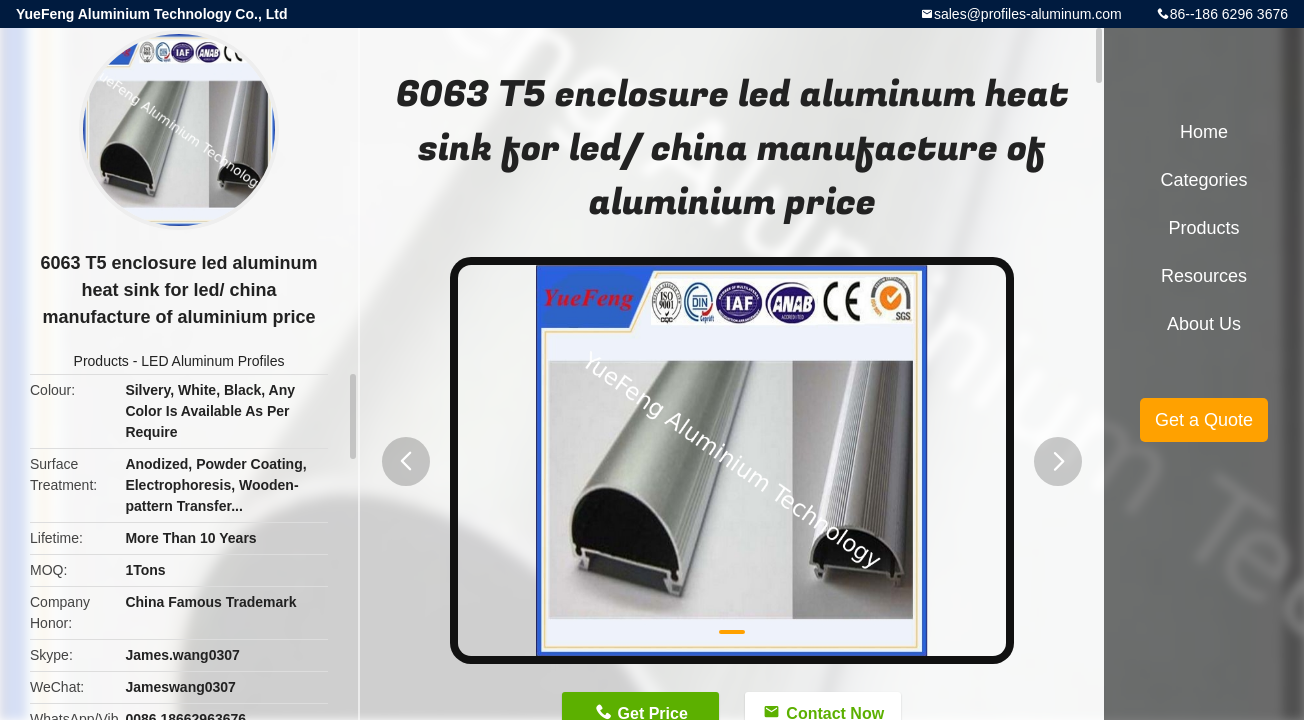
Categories (1203, 180)
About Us (1204, 324)
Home (1204, 132)
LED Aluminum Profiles (212, 361)
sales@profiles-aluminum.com (1028, 14)
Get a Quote (1204, 420)
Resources (1204, 276)
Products (101, 361)
